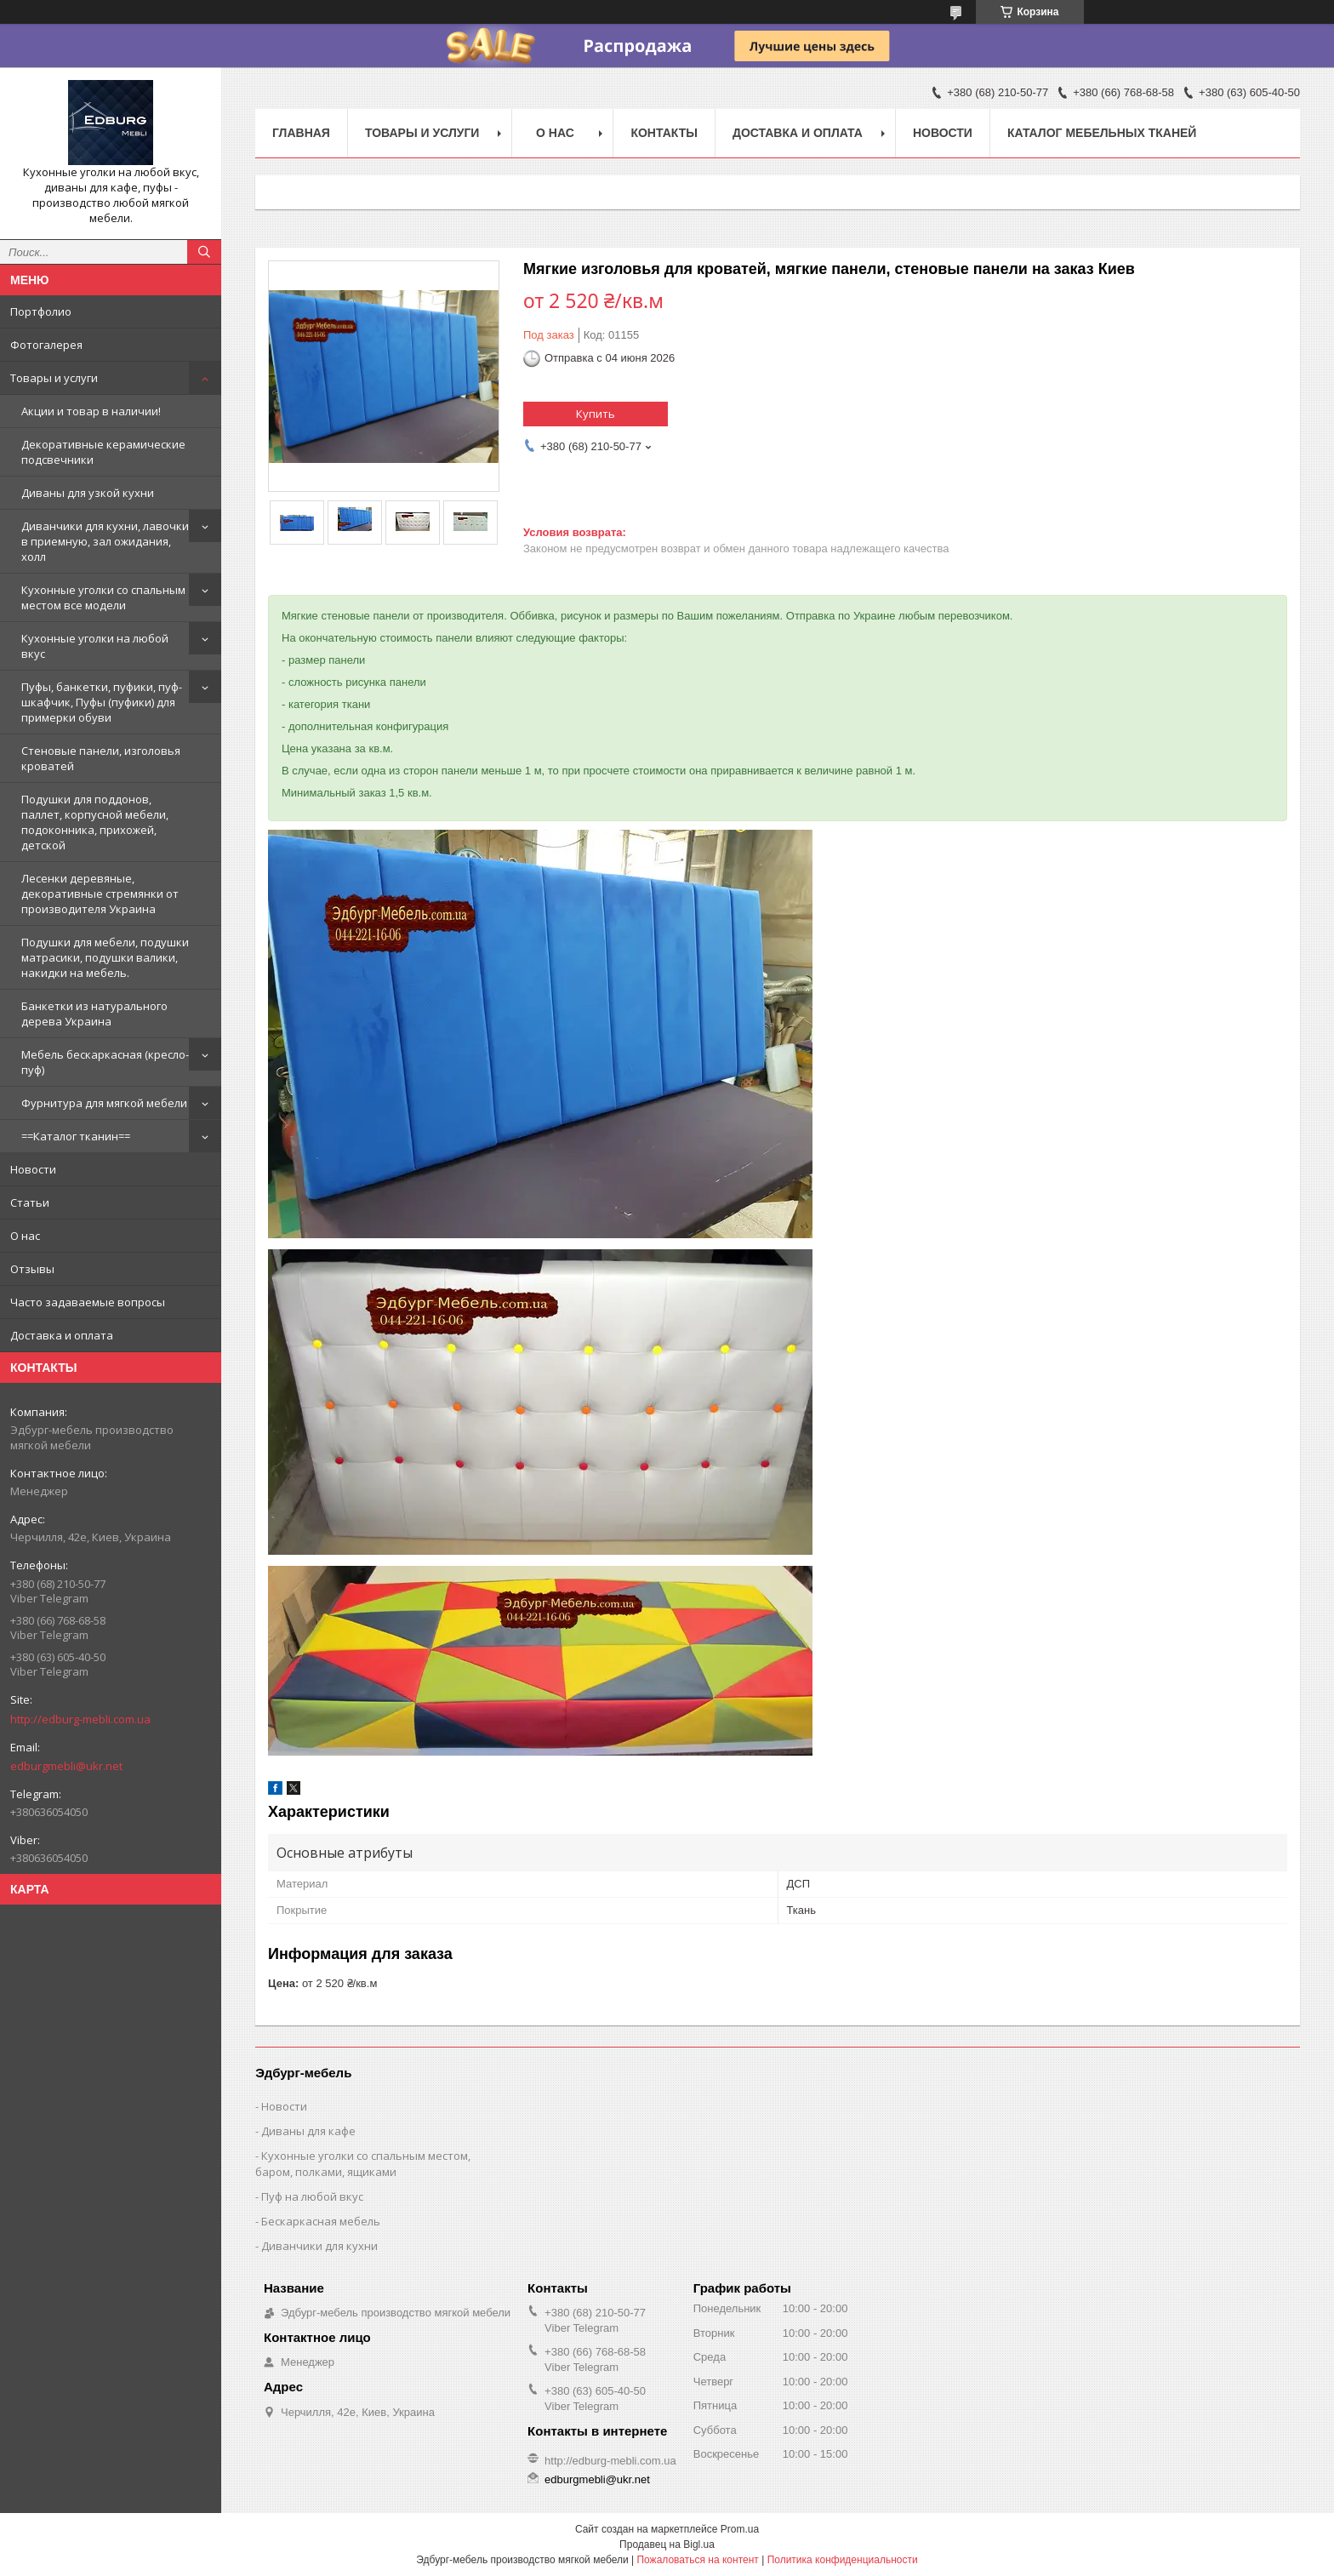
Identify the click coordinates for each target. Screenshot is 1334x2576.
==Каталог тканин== (75, 1136)
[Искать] (204, 252)
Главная (301, 133)
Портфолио (40, 311)
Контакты (663, 133)
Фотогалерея (46, 344)
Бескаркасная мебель (320, 2221)
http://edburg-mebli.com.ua (80, 1719)
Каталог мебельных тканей (1102, 133)
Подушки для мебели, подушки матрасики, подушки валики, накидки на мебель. (105, 957)
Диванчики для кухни (319, 2245)
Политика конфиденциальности (842, 2560)
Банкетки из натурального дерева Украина (94, 1013)
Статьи (29, 1202)
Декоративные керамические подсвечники (103, 452)
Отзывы (32, 1269)
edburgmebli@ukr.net (66, 1765)
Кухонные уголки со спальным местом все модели (103, 597)
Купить (595, 413)
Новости (33, 1169)
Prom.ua (740, 2529)
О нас (25, 1235)
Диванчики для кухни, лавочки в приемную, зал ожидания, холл (105, 541)
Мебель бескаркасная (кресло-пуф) (105, 1062)
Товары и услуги (54, 378)
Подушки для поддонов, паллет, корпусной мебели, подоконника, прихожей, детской (94, 822)
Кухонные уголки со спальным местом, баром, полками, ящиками (362, 2163)
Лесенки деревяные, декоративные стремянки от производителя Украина (100, 894)
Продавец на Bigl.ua (667, 2544)
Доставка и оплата (61, 1335)
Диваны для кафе (308, 2131)
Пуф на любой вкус (312, 2196)
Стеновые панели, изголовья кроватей (100, 758)
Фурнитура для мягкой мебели (104, 1103)
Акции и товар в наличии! (91, 411)
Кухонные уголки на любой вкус (94, 646)
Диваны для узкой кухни (87, 492)
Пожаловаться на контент (697, 2560)
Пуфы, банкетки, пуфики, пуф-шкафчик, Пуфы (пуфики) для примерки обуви (101, 702)
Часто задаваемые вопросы (87, 1302)
